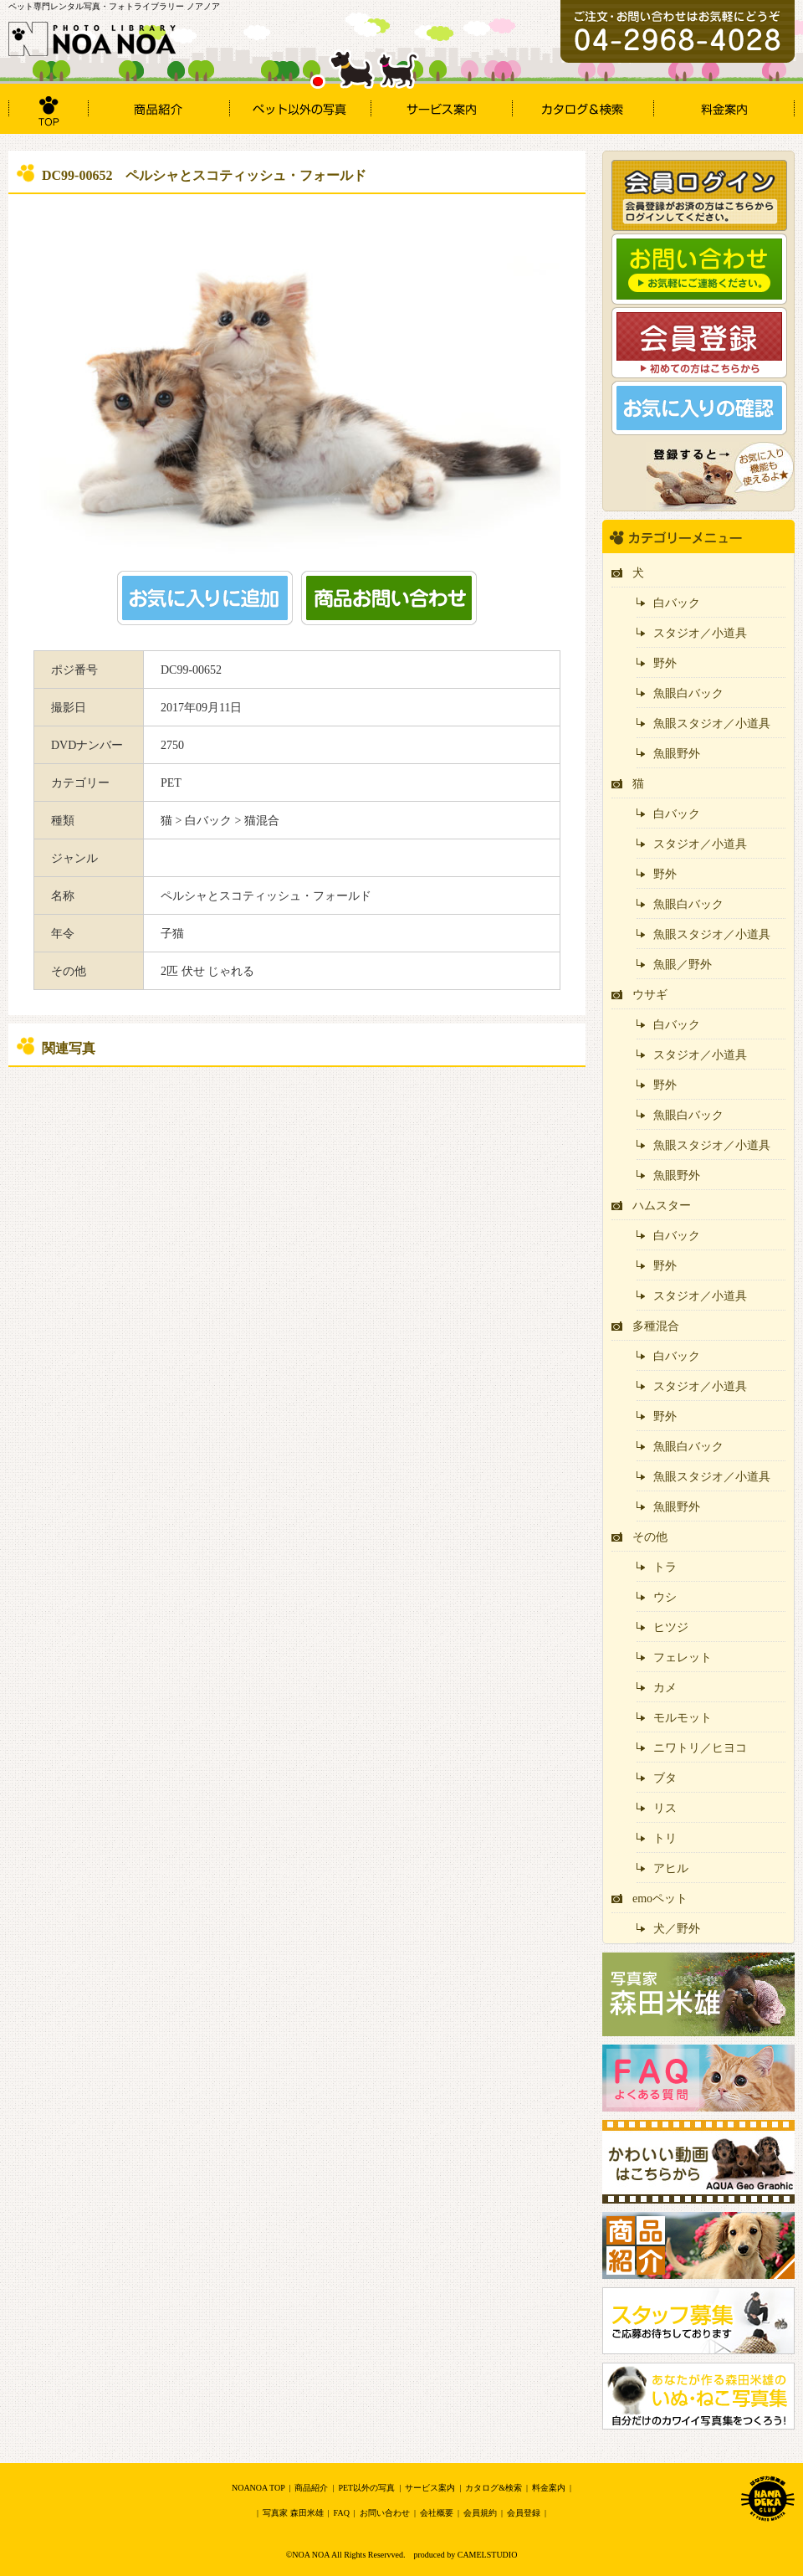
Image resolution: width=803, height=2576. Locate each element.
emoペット (660, 1898)
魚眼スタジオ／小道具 (711, 723)
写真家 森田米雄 (293, 2512)
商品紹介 (311, 2487)
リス (665, 1808)
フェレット (682, 1657)
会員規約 (480, 2512)
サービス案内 (430, 2487)
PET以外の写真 (366, 2487)
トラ (665, 1567)
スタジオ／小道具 (700, 633)
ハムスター (661, 1205)
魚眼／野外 (682, 964)
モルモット (682, 1717)
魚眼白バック (688, 693)
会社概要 (436, 2512)
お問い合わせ (385, 2512)
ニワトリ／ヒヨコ (700, 1748)
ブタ (665, 1778)
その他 (649, 1537)
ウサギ (649, 994)
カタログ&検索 (493, 2487)
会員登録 (523, 2512)
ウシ (665, 1597)
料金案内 (548, 2487)
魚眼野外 (676, 753)
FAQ (342, 2512)
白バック (676, 603)
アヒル (670, 1868)
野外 (665, 663)
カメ (665, 1687)
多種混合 (655, 1326)
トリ (665, 1838)
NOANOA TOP (258, 2487)
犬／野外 (676, 1928)
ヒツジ (670, 1627)
